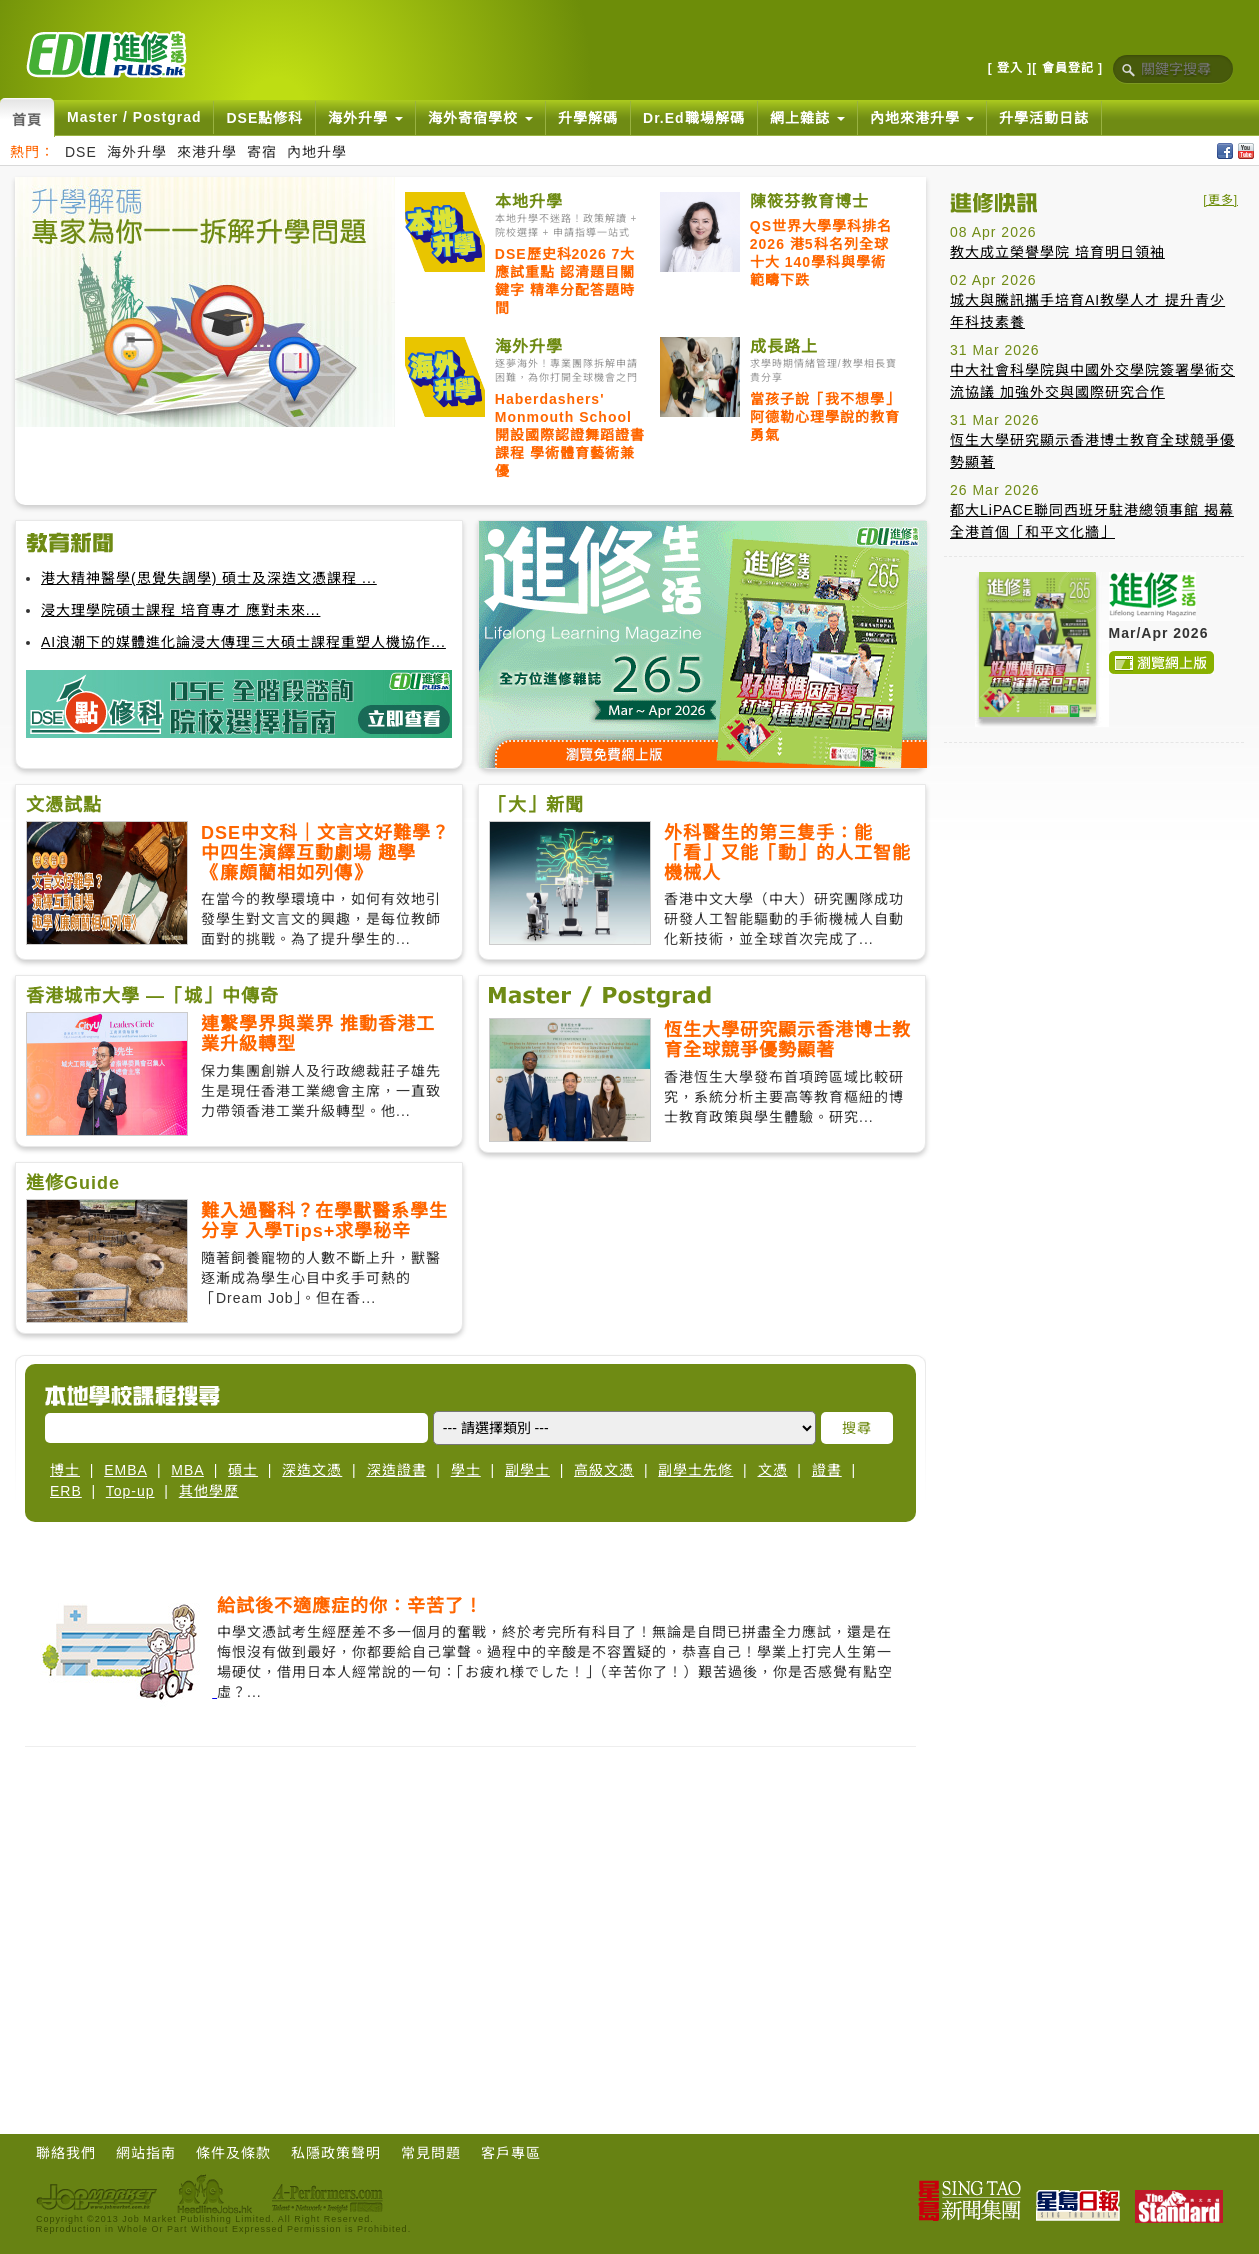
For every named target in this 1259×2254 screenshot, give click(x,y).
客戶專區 (511, 2153)
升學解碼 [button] (588, 118)
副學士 (527, 1470)
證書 (827, 1470)
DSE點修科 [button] (264, 118)
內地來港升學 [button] (922, 118)
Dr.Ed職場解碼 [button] (694, 118)
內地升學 (317, 152)
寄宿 (262, 152)
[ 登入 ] (1010, 68)
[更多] (1220, 200)
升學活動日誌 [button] (1044, 118)
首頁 (27, 120)
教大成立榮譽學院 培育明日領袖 (1057, 252)
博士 (65, 1470)
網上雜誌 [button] (807, 118)
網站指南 (146, 2153)
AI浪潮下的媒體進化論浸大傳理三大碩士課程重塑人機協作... (243, 642)
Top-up (130, 1491)
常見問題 (431, 2153)
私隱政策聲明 (336, 2153)
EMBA (125, 1470)
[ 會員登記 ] (1067, 68)
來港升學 (207, 152)
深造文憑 (312, 1470)
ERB (66, 1491)
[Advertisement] (1094, 883)
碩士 (243, 1470)
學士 (466, 1470)
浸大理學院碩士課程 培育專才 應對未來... (180, 610)
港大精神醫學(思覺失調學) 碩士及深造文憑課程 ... (209, 578)
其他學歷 (209, 1491)
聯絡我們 (66, 2153)
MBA (187, 1470)
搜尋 (857, 1428)
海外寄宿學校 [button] (480, 118)
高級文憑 (604, 1470)
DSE (81, 152)
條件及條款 (233, 2153)
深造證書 (397, 1470)
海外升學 (137, 152)
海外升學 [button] (365, 118)
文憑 (773, 1470)
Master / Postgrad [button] (134, 117)
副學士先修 (695, 1470)
